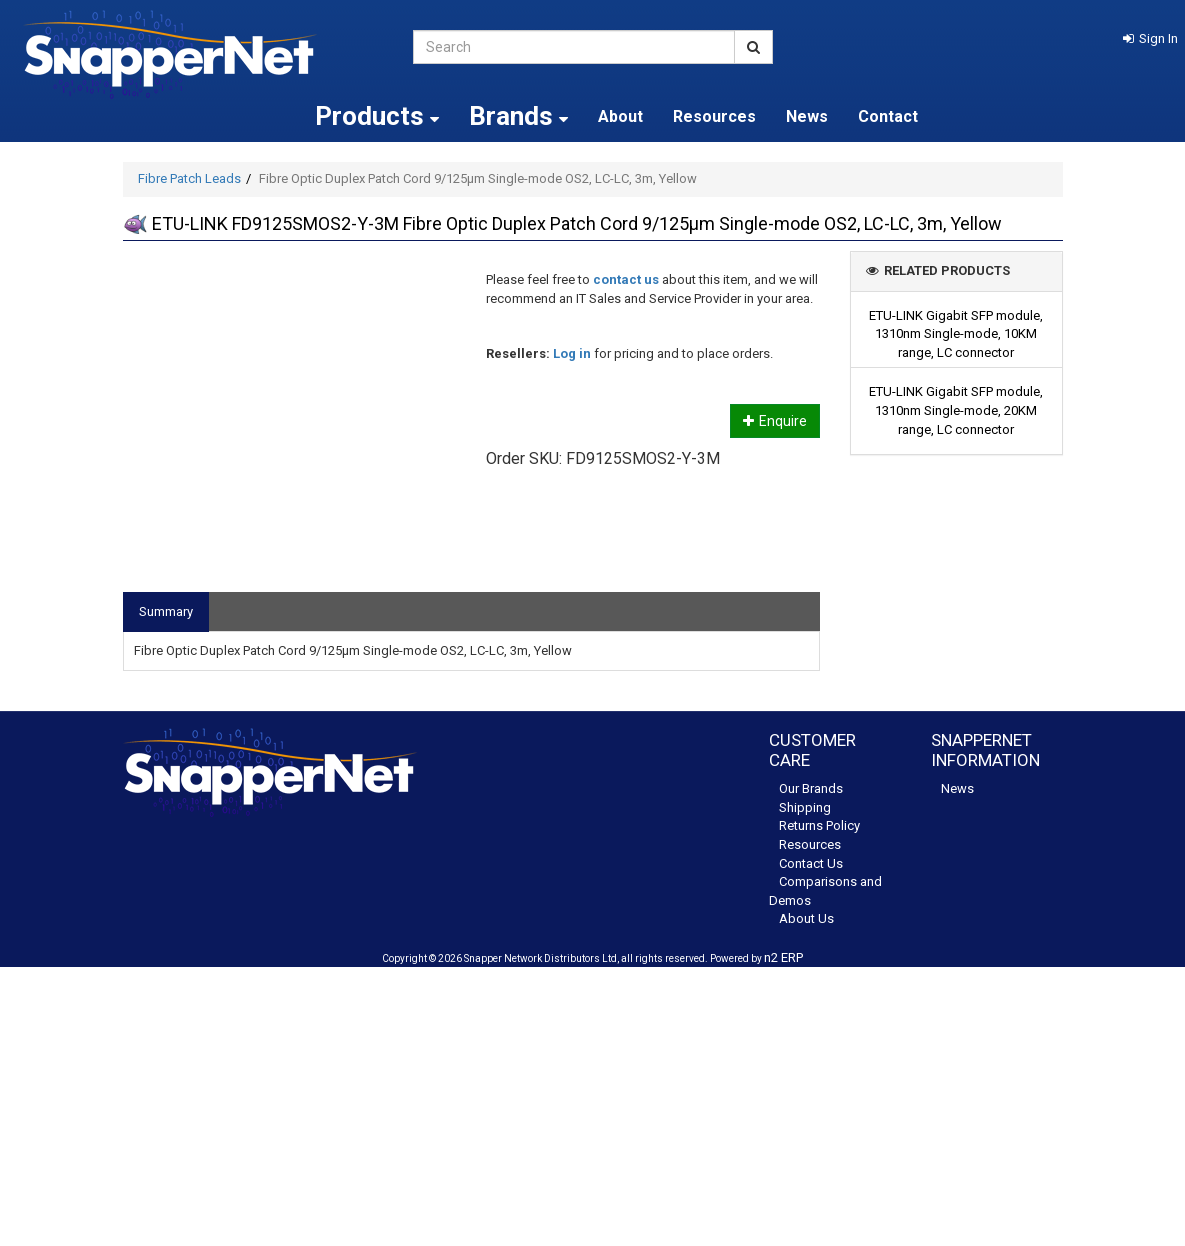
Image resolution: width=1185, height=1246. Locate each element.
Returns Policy (819, 825)
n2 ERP (783, 957)
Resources (714, 116)
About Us (806, 918)
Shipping (805, 807)
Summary (166, 611)
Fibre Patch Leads (189, 178)
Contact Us (811, 863)
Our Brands (811, 788)
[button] (1150, 38)
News (807, 116)
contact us (626, 279)
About (620, 116)
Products (377, 116)
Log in (572, 353)
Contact (888, 116)
